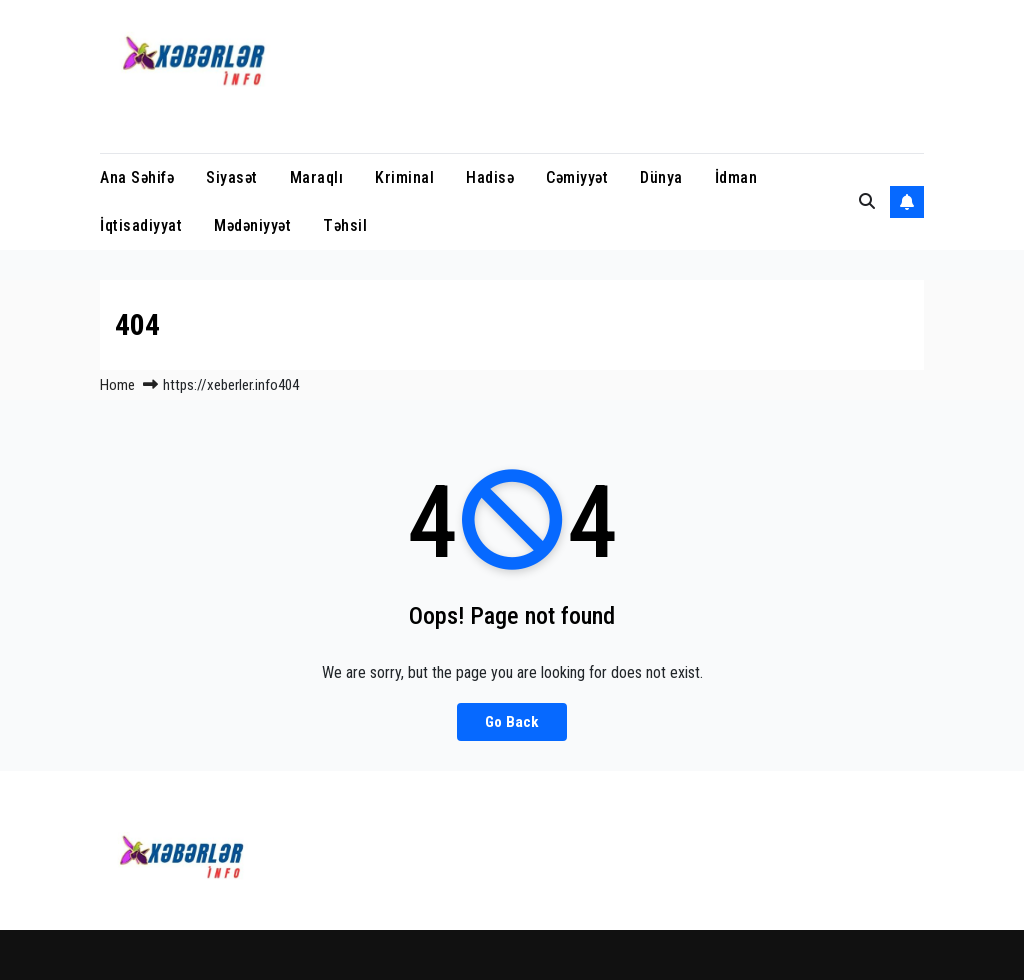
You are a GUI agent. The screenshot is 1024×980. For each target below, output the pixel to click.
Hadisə (490, 177)
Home (117, 385)
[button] (867, 201)
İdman (736, 177)
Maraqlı (317, 177)
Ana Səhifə (137, 177)
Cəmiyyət (577, 177)
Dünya (661, 177)
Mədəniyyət (252, 225)
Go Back (512, 722)
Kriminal (404, 177)
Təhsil (345, 225)
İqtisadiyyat (141, 225)
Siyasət (232, 177)
